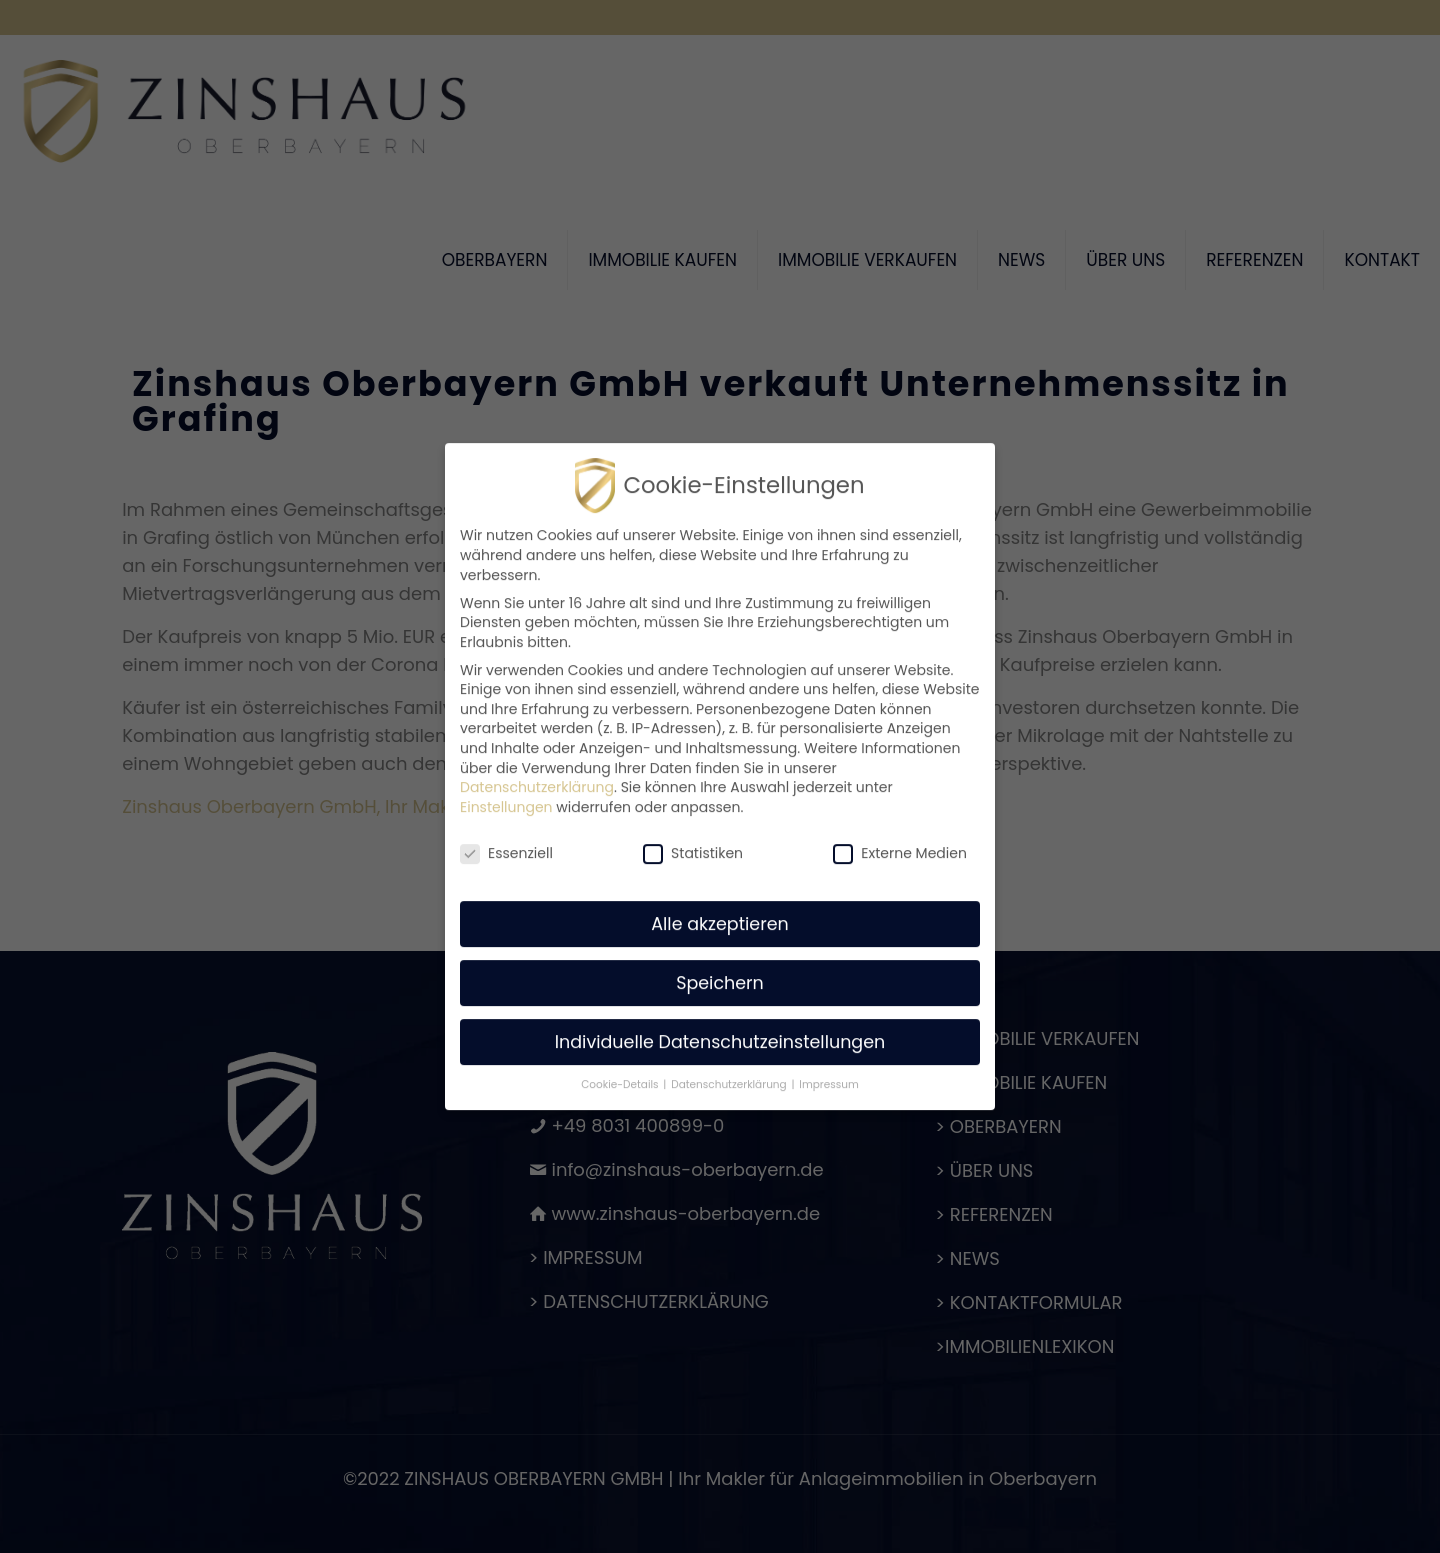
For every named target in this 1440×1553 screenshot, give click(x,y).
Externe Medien (900, 839)
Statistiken (693, 839)
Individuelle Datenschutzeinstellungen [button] (720, 1028)
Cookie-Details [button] (621, 1071)
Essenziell (506, 839)
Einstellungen (506, 793)
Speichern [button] (720, 969)
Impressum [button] (828, 1071)
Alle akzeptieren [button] (720, 910)
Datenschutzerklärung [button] (730, 1071)
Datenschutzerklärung (537, 774)
